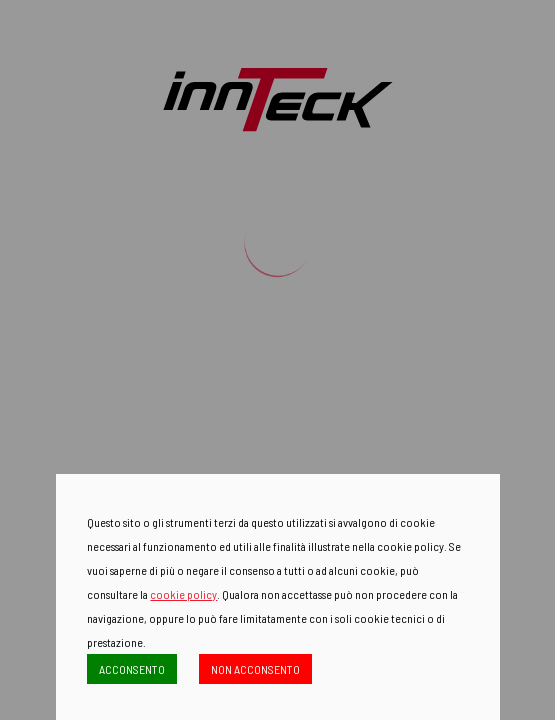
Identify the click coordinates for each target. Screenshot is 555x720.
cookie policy (183, 594)
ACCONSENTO (132, 669)
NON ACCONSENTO (255, 669)
